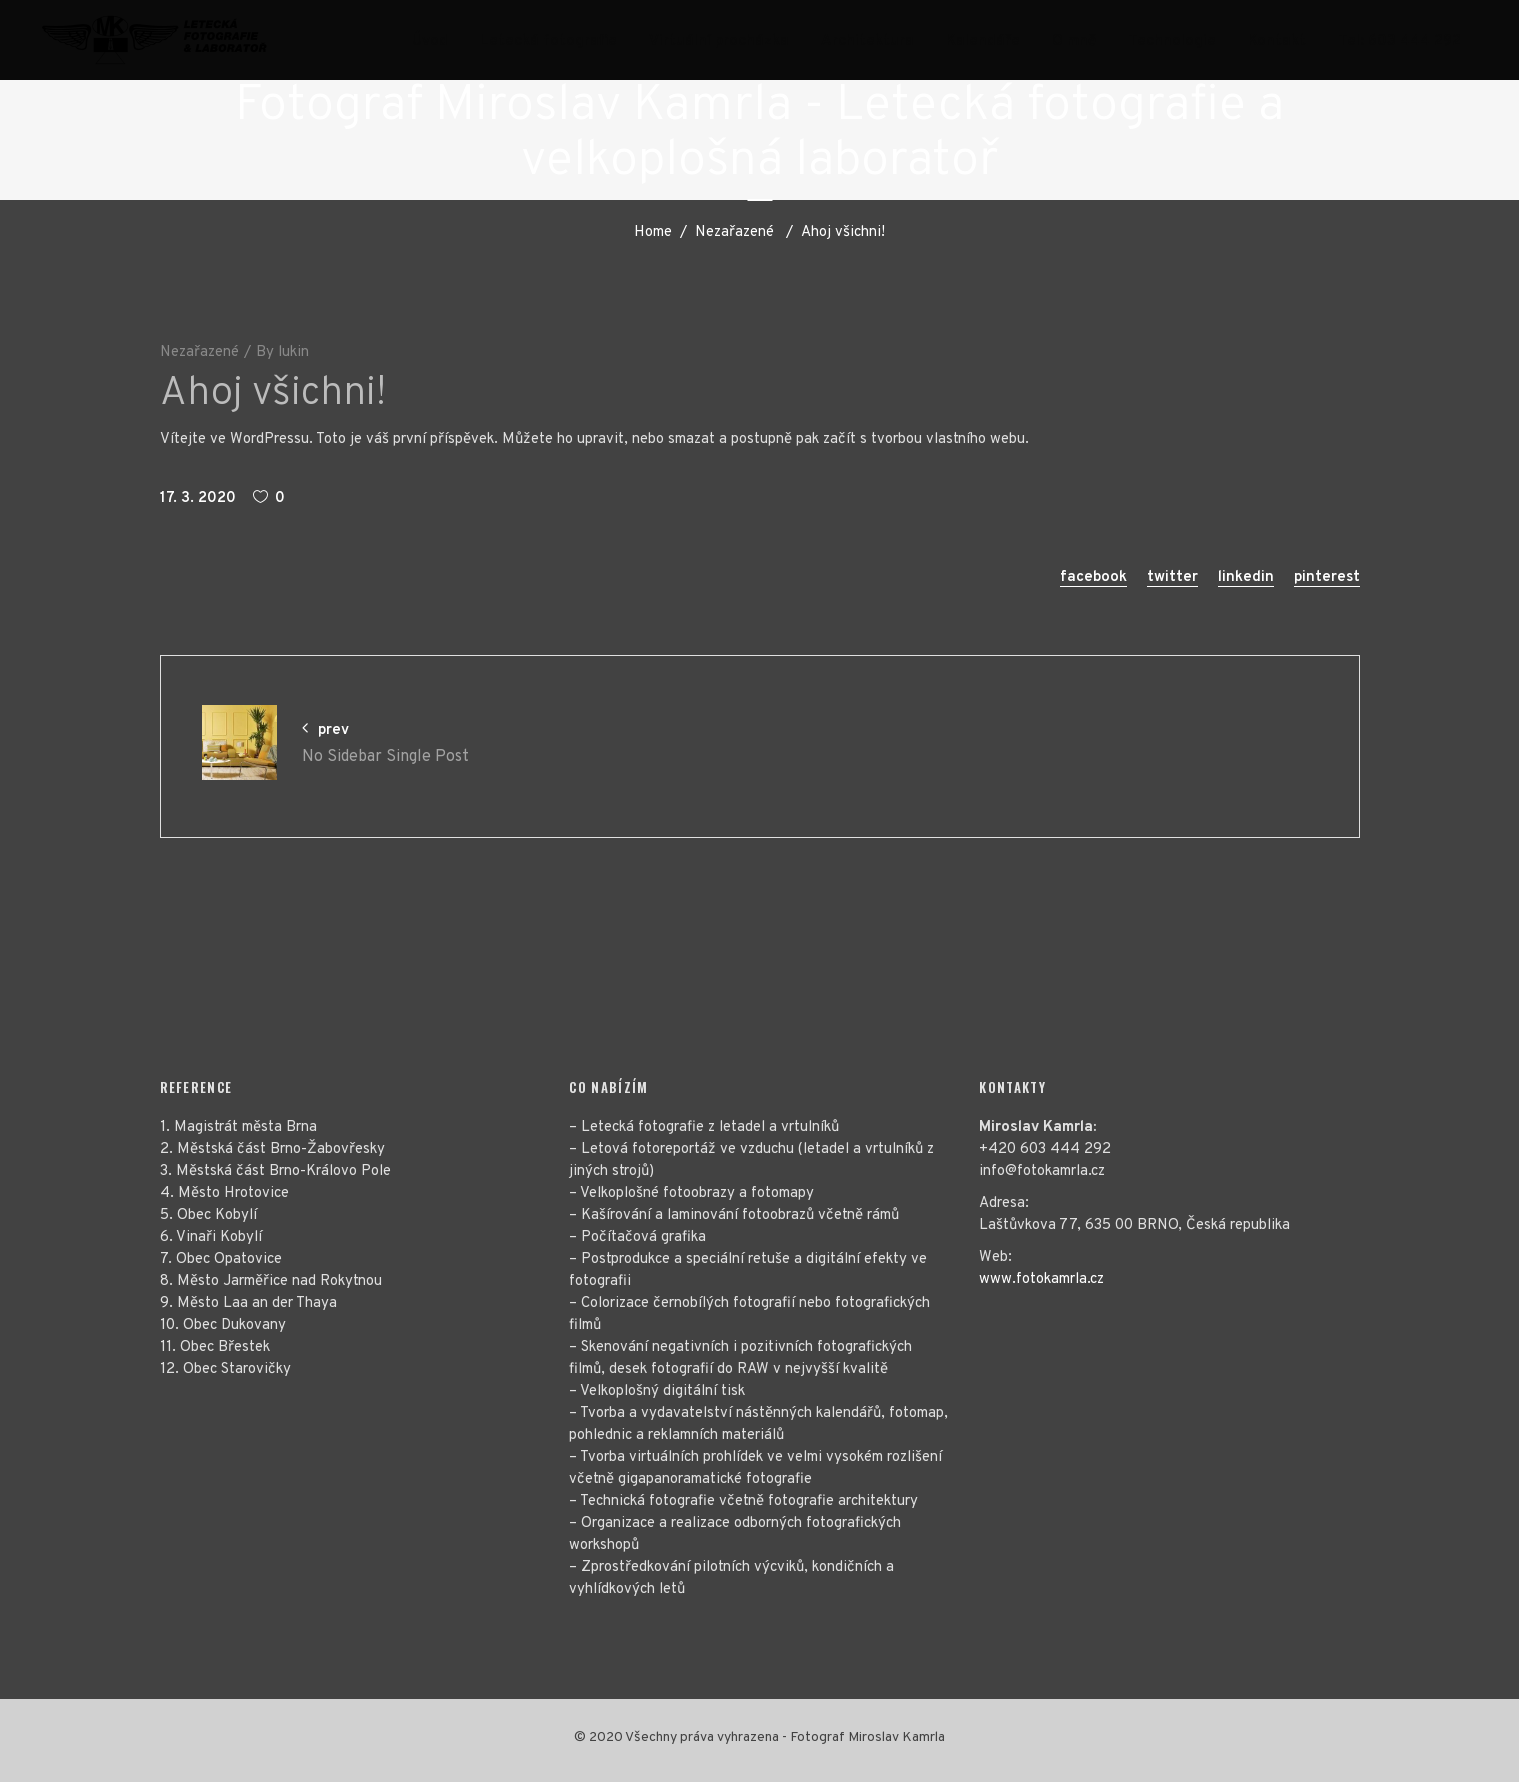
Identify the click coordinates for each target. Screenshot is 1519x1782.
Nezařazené (734, 232)
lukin (293, 352)
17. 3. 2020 (198, 498)
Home (653, 232)
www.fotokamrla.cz (1041, 1279)
